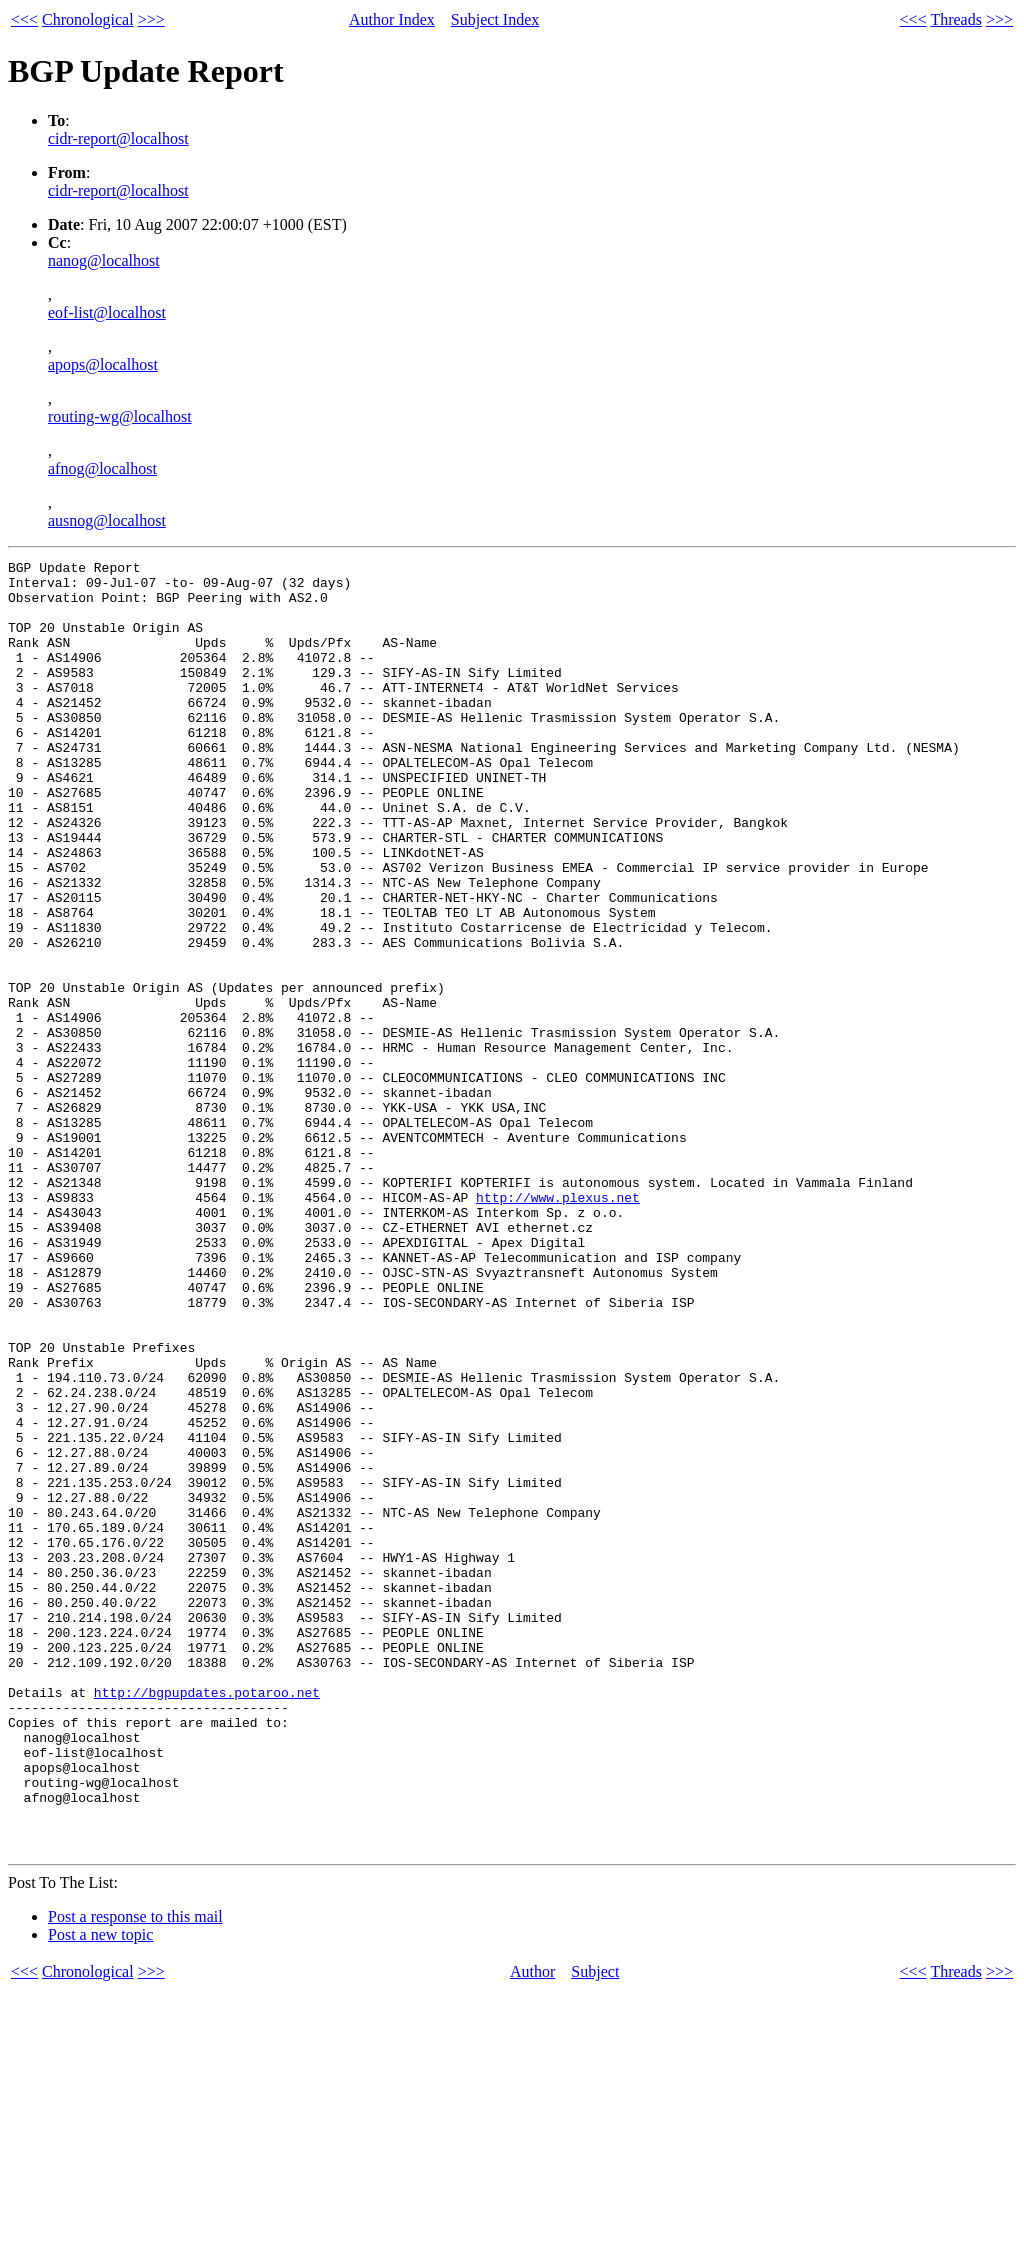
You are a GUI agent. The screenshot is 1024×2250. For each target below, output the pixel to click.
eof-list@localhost (107, 312)
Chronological (88, 19)
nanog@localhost (104, 260)
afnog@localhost (102, 468)
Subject (595, 2229)
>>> (151, 19)
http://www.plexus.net (558, 1326)
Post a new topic (100, 2192)
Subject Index (495, 19)
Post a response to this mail (135, 2174)
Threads (956, 19)
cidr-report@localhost (118, 138)
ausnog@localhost (107, 520)
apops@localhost (103, 364)
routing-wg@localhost (120, 416)
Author (532, 2229)
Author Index (392, 19)
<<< (24, 19)
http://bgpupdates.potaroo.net (207, 1920)
